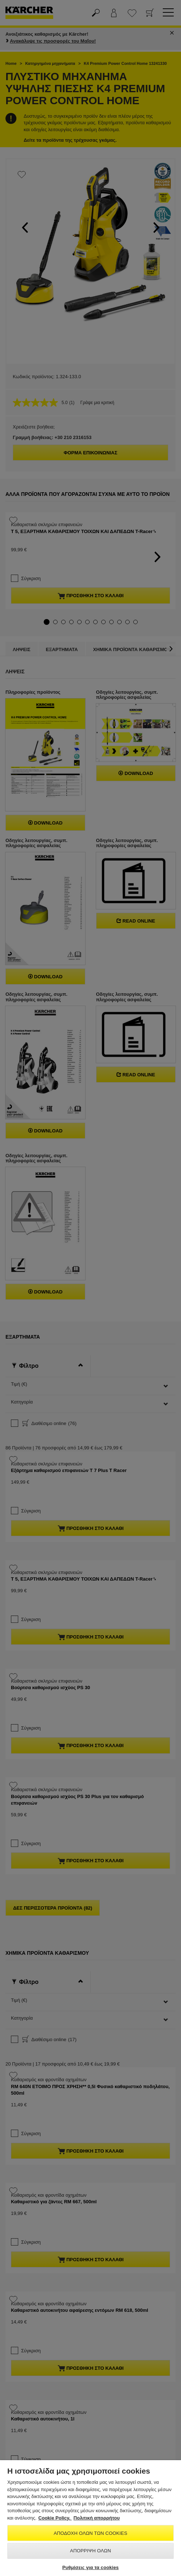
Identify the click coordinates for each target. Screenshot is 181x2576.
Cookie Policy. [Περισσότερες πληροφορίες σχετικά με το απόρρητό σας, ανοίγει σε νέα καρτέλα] (55, 2518)
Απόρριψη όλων (90, 2550)
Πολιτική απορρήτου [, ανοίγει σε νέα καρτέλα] (97, 2518)
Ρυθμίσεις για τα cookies (90, 2567)
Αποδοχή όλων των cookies (90, 2533)
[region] (90, 2518)
